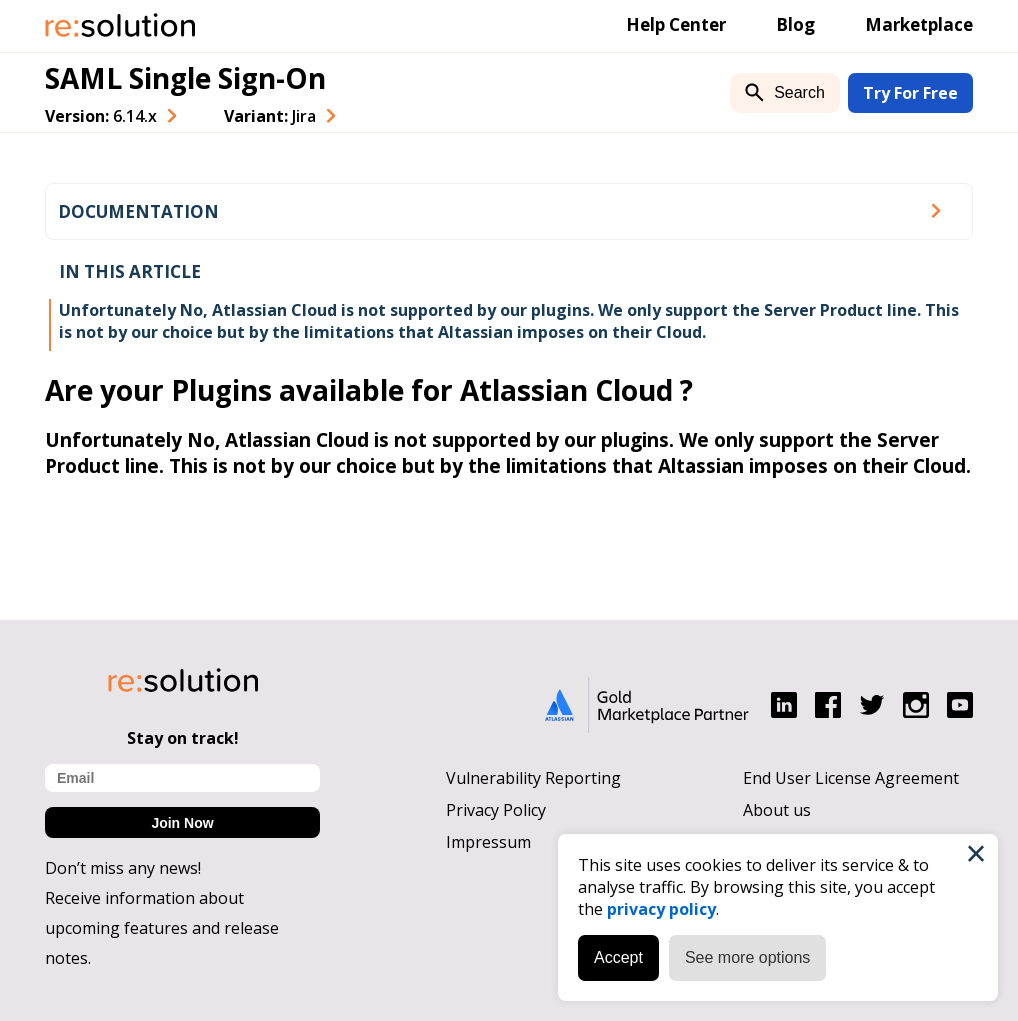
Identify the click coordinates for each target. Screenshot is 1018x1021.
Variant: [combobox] (270, 116)
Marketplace (919, 24)
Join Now (182, 823)
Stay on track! (183, 738)
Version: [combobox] (101, 116)
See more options (747, 957)
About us (777, 810)
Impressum (488, 842)
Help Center (676, 24)
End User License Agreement (851, 778)
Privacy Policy (496, 810)
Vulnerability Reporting (533, 778)
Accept (618, 957)
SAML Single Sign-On (185, 78)
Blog (795, 24)
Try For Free (910, 93)
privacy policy (661, 909)
